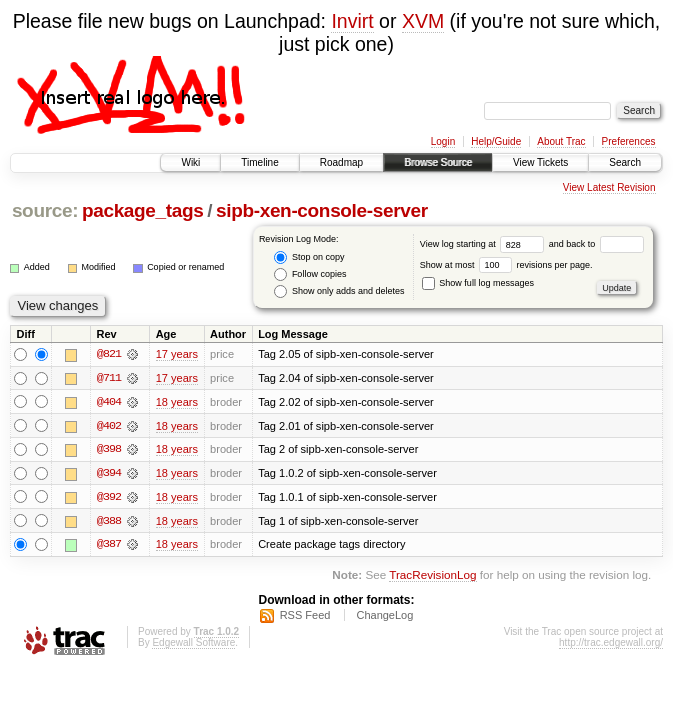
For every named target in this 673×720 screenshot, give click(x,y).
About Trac (561, 141)
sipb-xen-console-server (322, 210)
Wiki (190, 162)
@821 (109, 354)
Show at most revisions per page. (506, 265)
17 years (177, 354)
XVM (423, 21)
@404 (109, 402)
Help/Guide (496, 141)
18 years (177, 402)
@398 (109, 450)
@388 (109, 522)
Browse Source (438, 162)
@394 (109, 474)
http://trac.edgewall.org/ (611, 644)
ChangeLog (384, 617)
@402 (109, 426)
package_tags (143, 210)
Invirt (352, 21)
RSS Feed (305, 617)
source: (45, 210)
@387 (109, 546)
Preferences (629, 141)
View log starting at (484, 244)
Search (625, 162)
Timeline (259, 162)
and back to (596, 244)
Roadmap (341, 162)
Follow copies (310, 274)
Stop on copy (309, 257)
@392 (109, 498)
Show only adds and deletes (339, 291)
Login (443, 141)
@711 (109, 378)
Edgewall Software (193, 644)
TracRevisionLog (432, 577)
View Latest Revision (609, 187)
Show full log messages (478, 283)
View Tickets (540, 162)
